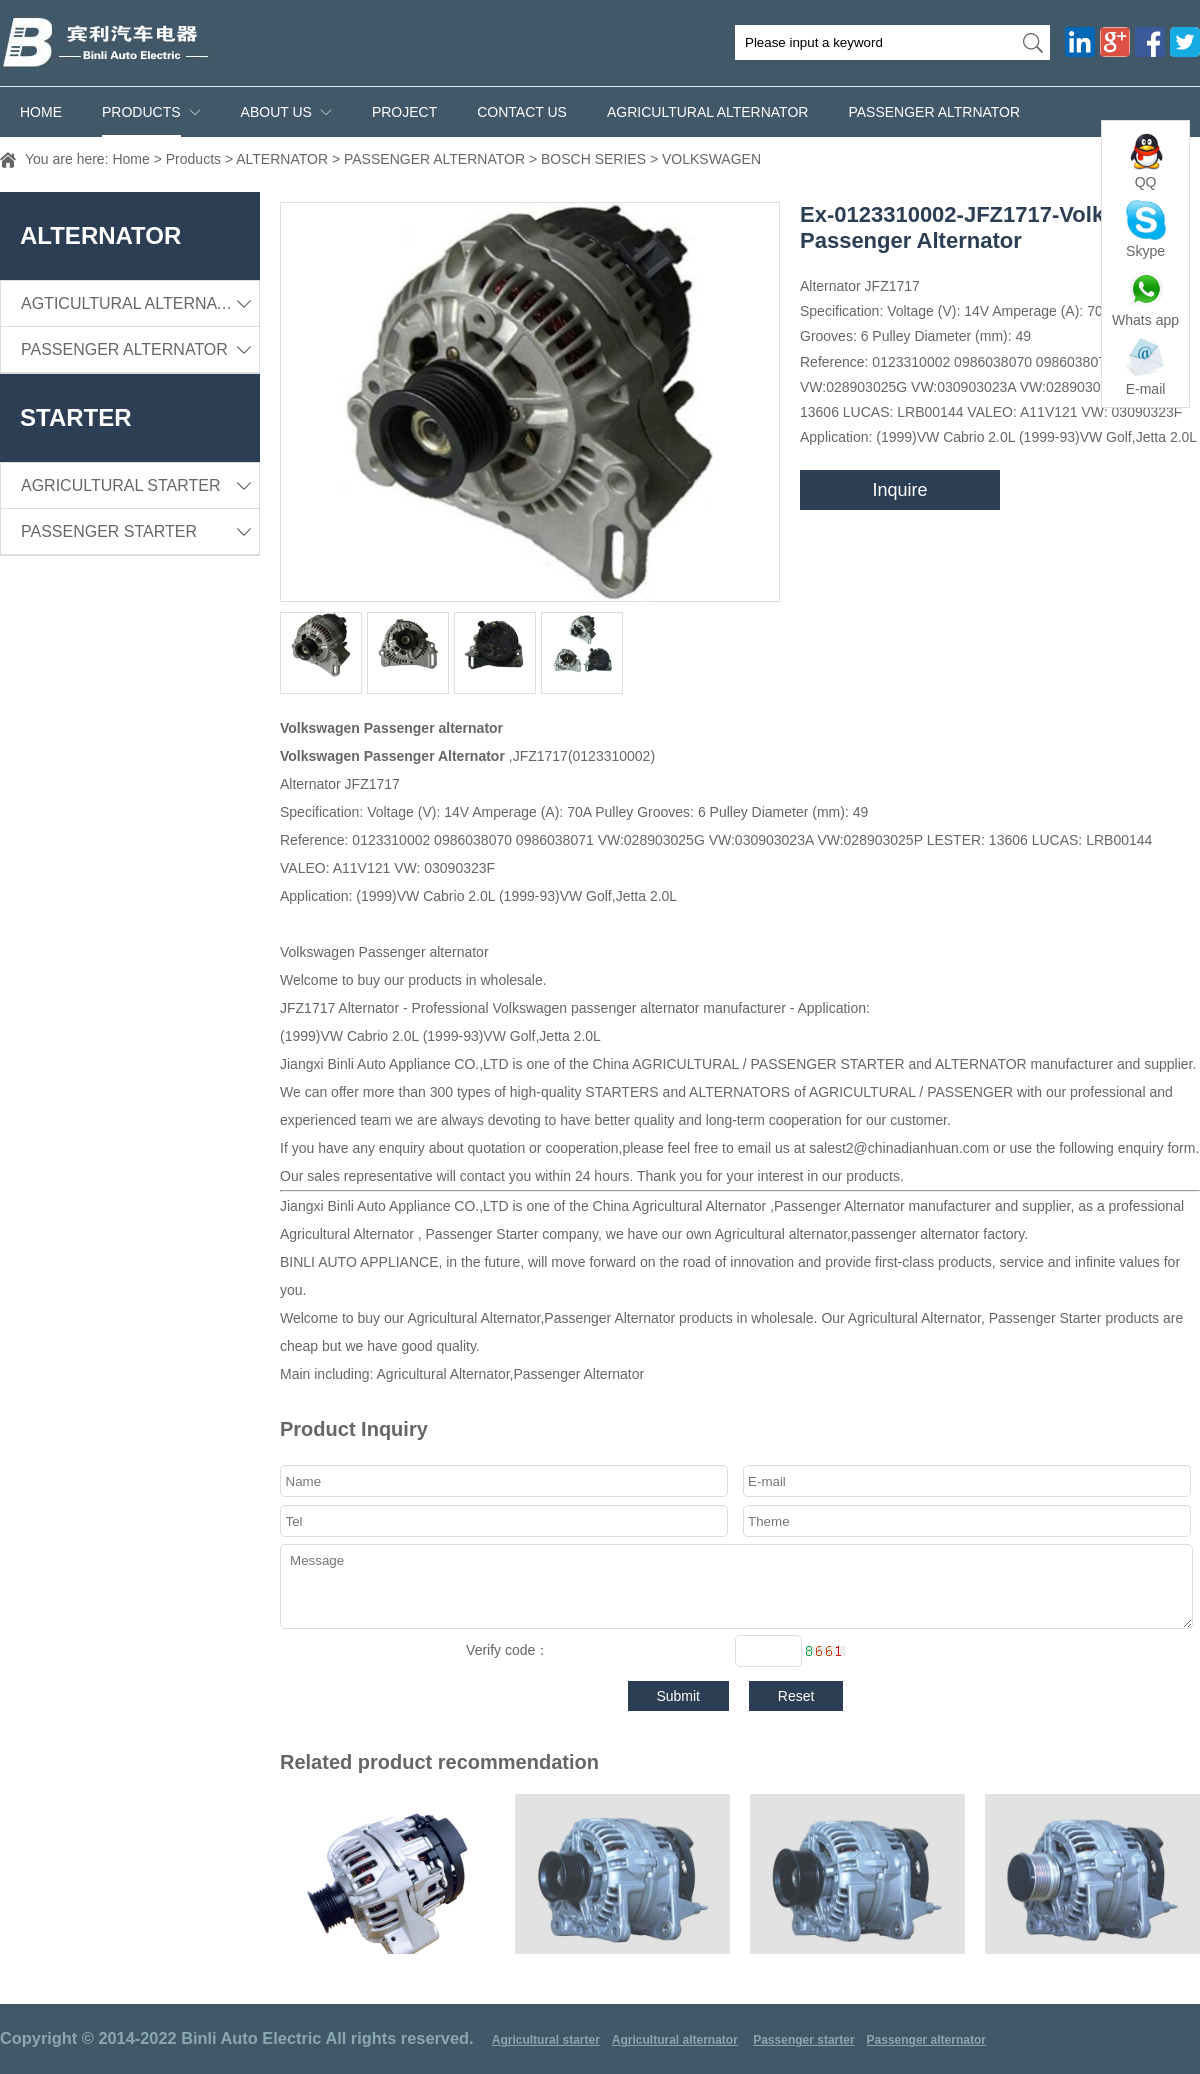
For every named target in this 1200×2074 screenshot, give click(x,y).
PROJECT (404, 112)
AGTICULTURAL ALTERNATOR (140, 303)
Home (41, 112)
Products (141, 112)
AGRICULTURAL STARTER (140, 485)
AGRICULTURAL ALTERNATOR (707, 112)
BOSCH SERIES (593, 159)
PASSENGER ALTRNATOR (934, 112)
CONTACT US (522, 112)
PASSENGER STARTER (140, 531)
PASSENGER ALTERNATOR (434, 159)
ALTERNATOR (282, 159)
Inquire (899, 490)
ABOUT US (276, 112)
